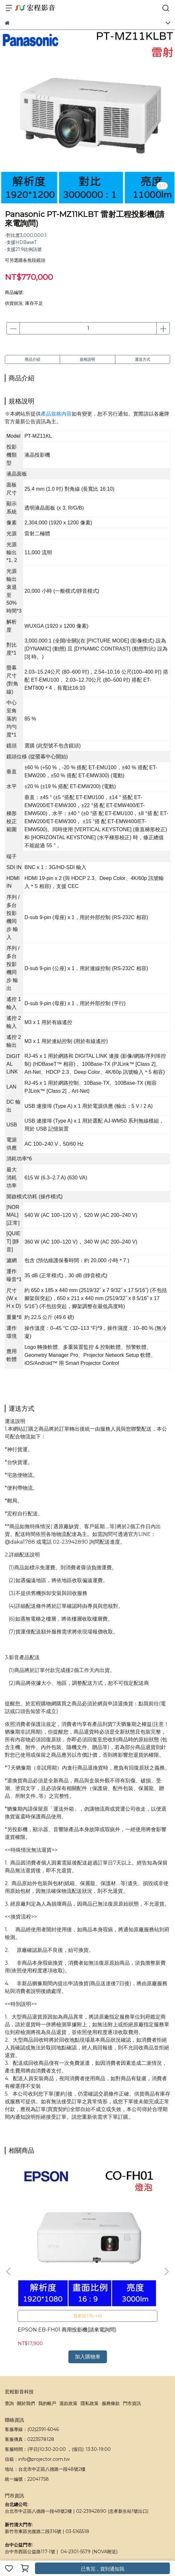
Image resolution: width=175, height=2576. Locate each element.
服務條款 (111, 2330)
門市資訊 (132, 2330)
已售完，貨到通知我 (102, 2569)
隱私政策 (90, 2330)
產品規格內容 (56, 414)
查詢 (9, 2330)
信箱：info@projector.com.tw (37, 2386)
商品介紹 (32, 359)
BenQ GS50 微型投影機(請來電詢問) (123, 2260)
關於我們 (26, 2330)
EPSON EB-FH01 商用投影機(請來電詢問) (50, 2260)
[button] (166, 2235)
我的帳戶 (47, 2330)
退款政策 (68, 2330)
